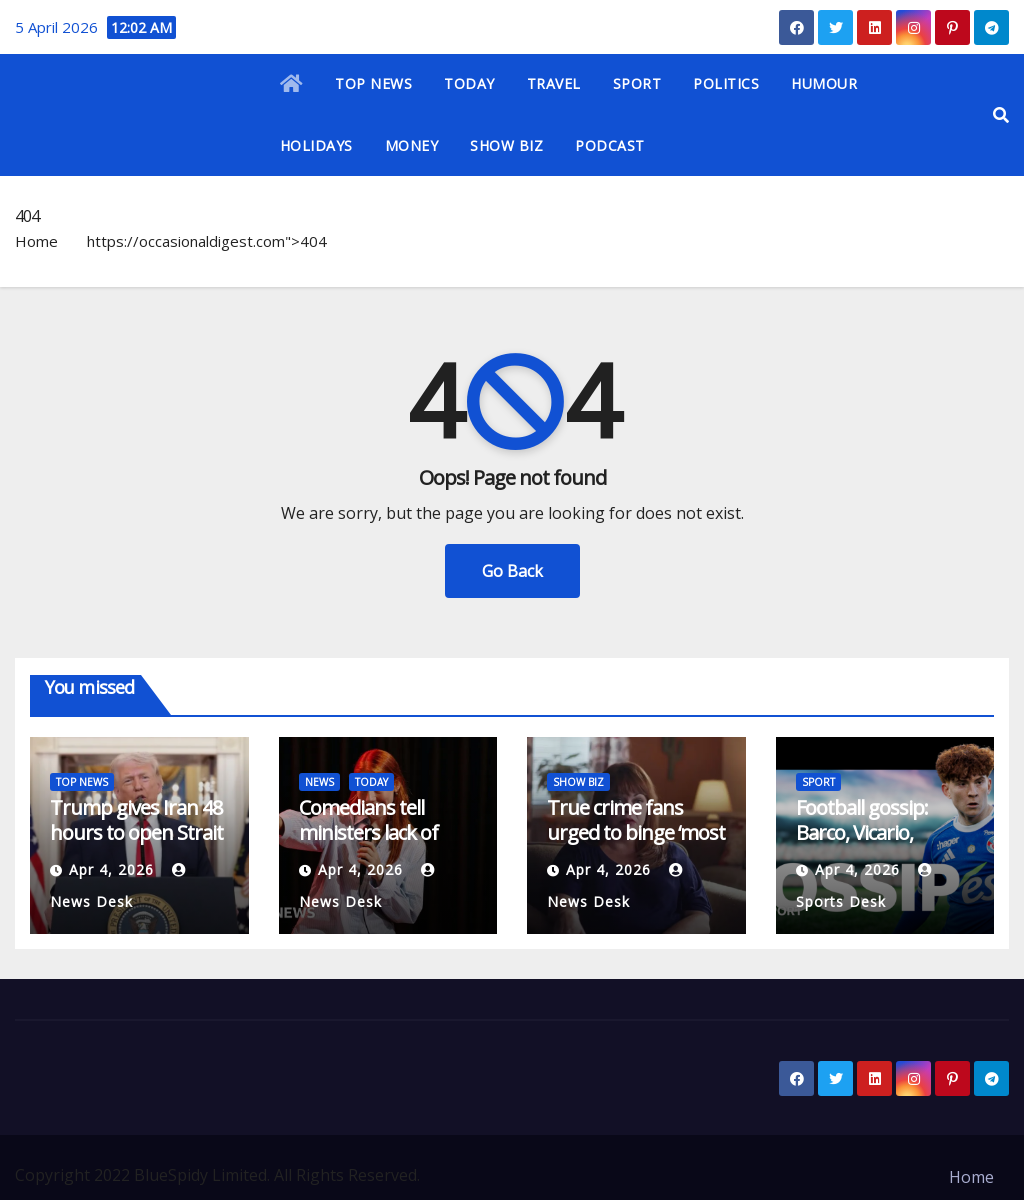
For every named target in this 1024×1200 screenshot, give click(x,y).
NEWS (319, 782)
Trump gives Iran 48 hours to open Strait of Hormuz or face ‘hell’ (136, 845)
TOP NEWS (373, 83)
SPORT (637, 83)
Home (36, 241)
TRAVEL (554, 83)
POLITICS (726, 83)
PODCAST (610, 145)
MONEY (412, 145)
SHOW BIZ (506, 145)
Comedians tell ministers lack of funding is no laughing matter (369, 845)
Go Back (512, 571)
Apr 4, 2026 (111, 869)
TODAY (469, 83)
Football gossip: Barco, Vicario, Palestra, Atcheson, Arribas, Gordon (877, 845)
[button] (1001, 115)
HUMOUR (824, 83)
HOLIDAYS (316, 145)
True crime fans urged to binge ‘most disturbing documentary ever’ (636, 845)
